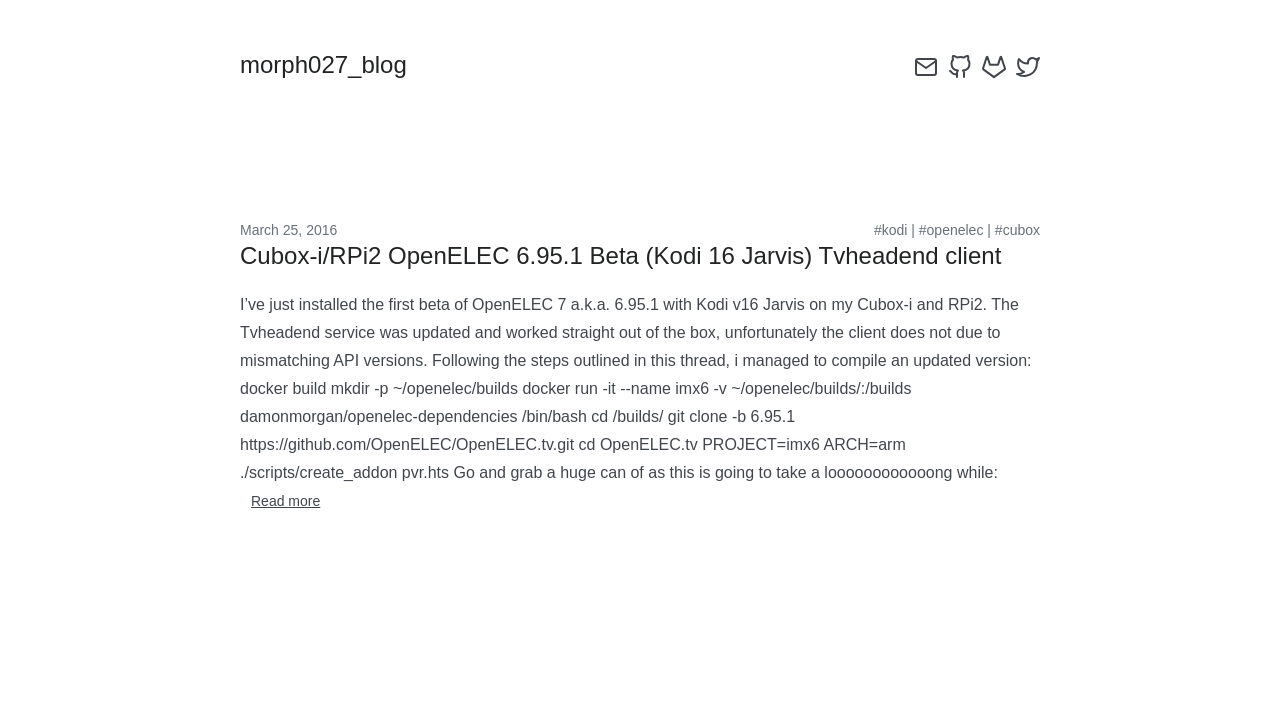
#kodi (890, 230)
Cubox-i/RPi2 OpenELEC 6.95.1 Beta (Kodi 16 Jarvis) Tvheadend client (620, 255)
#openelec (951, 230)
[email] (926, 67)
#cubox (1017, 230)
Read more (285, 501)
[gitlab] (994, 67)
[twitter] (1028, 67)
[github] (960, 67)
